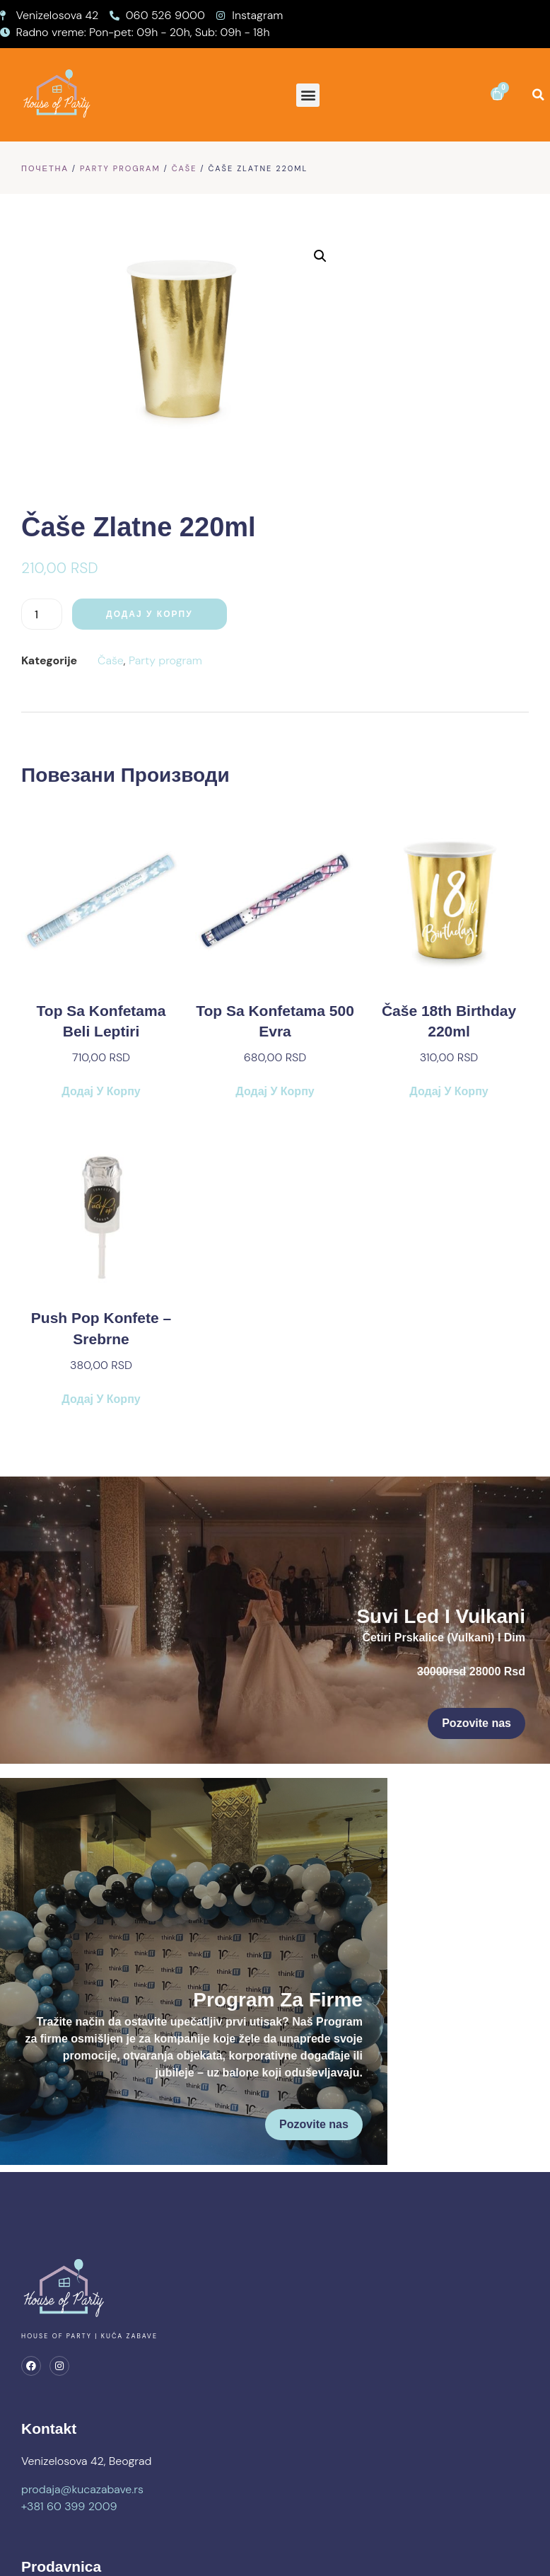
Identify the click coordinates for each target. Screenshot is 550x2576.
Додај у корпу (418, 333)
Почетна (45, 168)
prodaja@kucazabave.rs (82, 2365)
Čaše (184, 168)
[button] (308, 95)
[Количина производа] (310, 333)
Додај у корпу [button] (101, 810)
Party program (120, 168)
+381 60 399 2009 (69, 2382)
